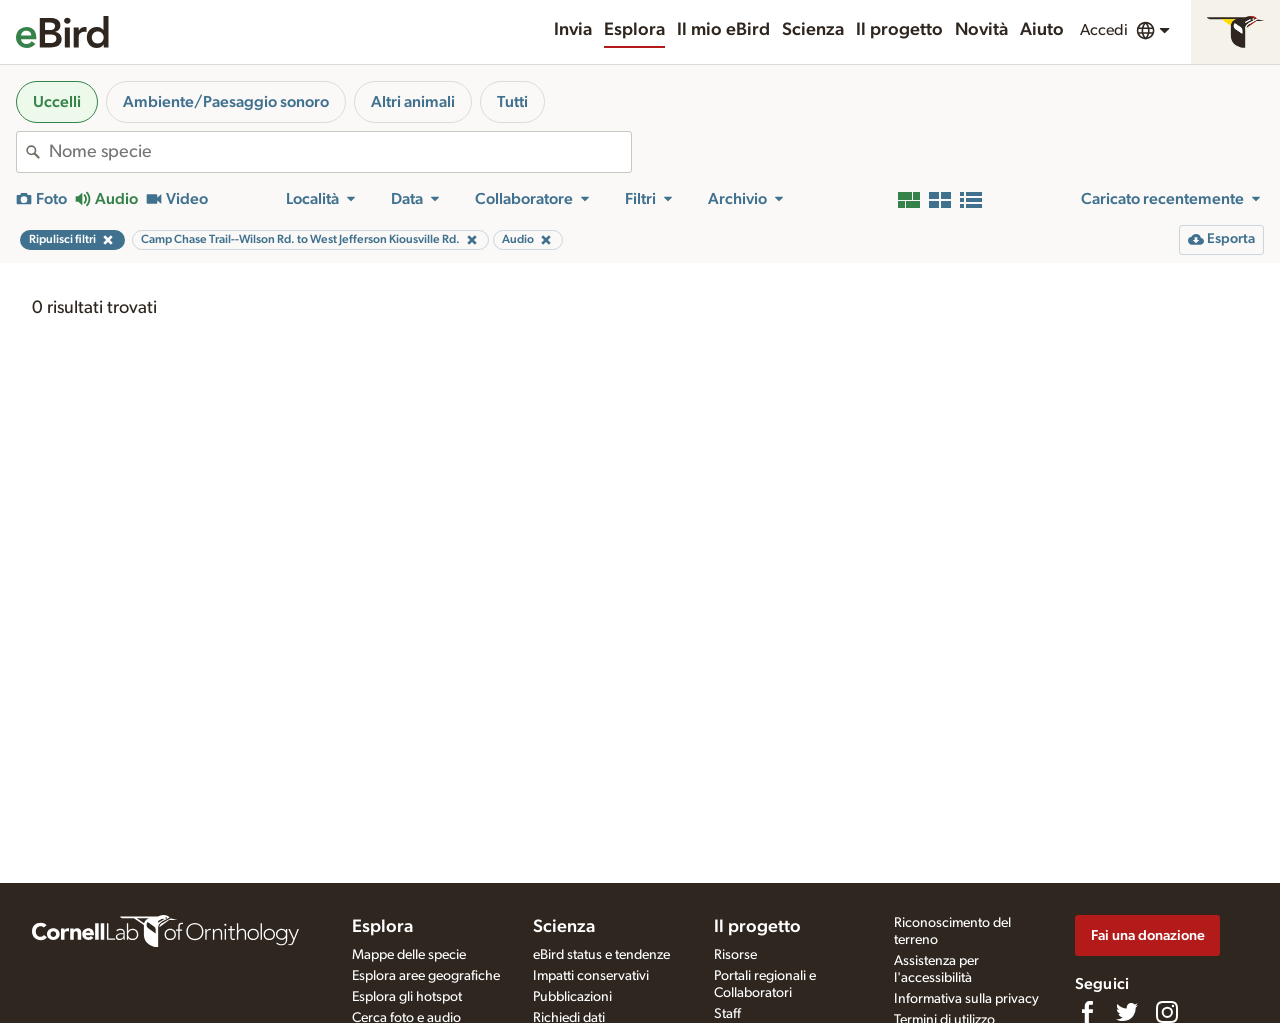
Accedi (1104, 30)
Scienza (813, 30)
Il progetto (899, 30)
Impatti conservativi (591, 976)
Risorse (735, 955)
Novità (981, 30)
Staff (727, 1014)
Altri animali (413, 102)
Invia (573, 30)
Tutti (512, 102)
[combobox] (340, 152)
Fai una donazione (1148, 935)
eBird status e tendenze (601, 955)
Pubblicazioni (572, 997)
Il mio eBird (723, 30)
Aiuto (1042, 30)
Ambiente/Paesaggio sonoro (226, 102)
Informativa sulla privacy (966, 999)
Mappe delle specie (409, 955)
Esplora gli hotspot (407, 997)
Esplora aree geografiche (426, 976)
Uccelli (57, 102)
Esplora (634, 30)
